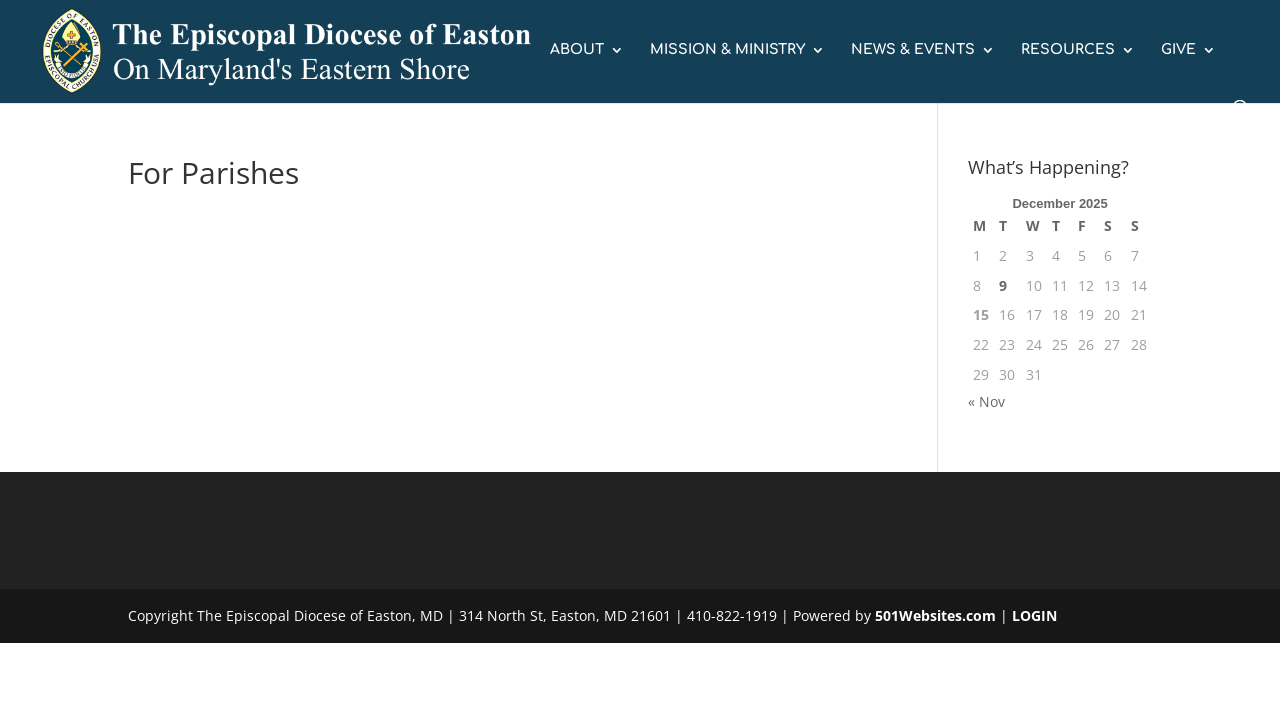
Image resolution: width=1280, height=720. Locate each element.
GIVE (1178, 50)
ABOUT (577, 50)
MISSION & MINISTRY (727, 50)
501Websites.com (935, 615)
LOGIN (1034, 615)
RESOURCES (1068, 50)
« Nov (986, 401)
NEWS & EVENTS (913, 50)
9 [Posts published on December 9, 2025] (1003, 285)
